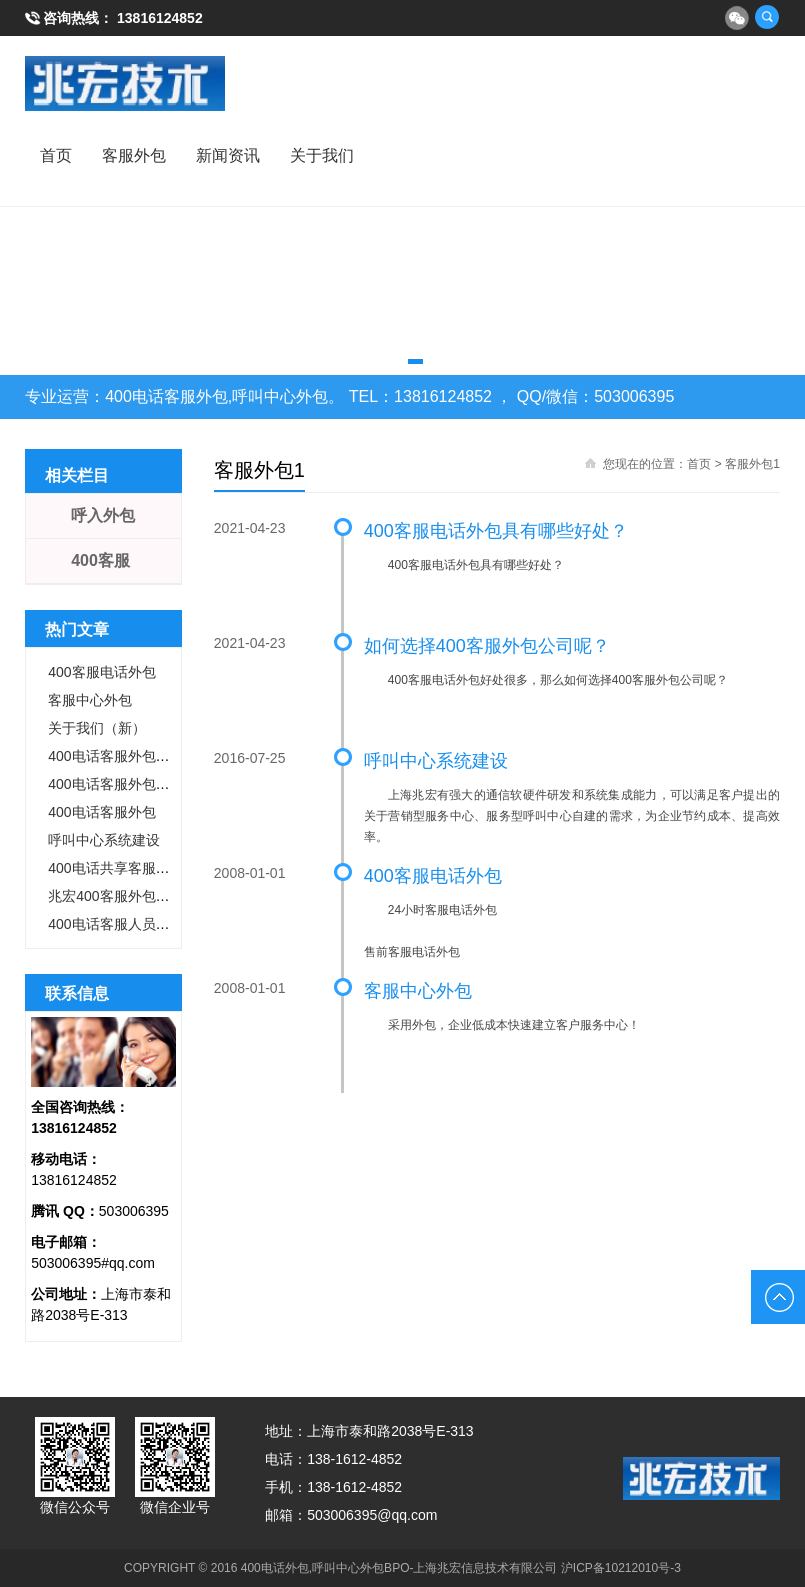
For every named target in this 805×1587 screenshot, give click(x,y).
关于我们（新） (97, 728)
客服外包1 (752, 464)
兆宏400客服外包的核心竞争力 (143, 896)
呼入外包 (103, 515)
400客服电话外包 (433, 876)
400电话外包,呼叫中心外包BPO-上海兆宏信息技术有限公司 (399, 1568)
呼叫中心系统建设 (436, 761)
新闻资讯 (228, 155)
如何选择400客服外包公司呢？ (487, 646)
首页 (56, 155)
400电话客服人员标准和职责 (136, 924)
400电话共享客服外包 (115, 868)
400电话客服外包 (101, 812)
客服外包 (134, 155)
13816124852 (160, 18)
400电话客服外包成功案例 (129, 756)
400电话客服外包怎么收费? (133, 784)
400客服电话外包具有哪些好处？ (496, 531)
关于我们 (322, 155)
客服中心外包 (418, 991)
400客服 (100, 560)
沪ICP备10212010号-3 (621, 1568)
